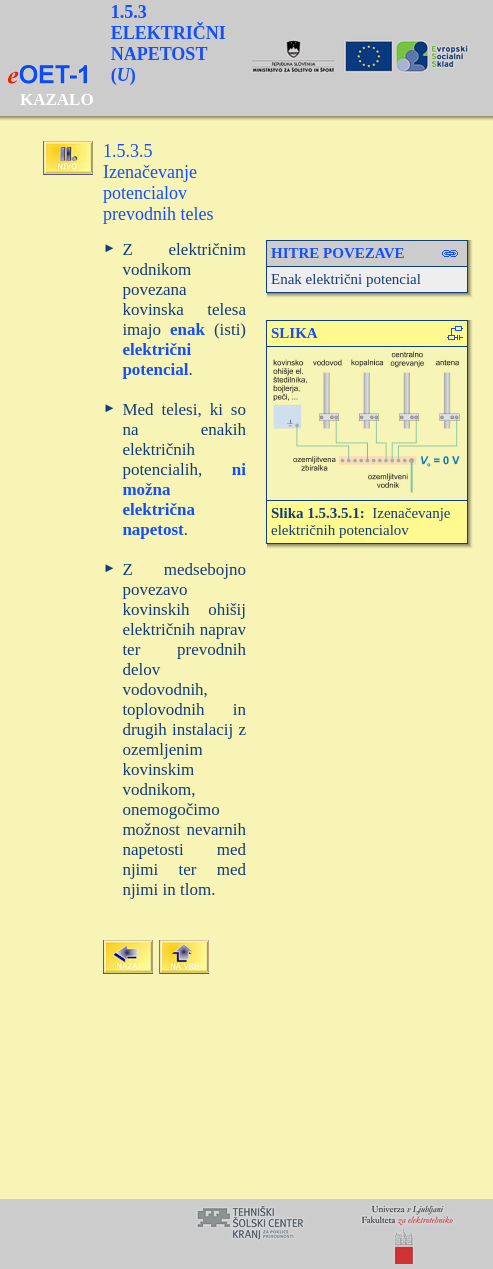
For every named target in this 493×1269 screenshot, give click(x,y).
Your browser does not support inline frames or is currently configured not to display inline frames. (246, 1234)
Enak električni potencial (346, 279)
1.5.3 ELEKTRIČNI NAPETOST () (168, 43)
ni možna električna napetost (184, 499)
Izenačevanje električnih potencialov (361, 521)
